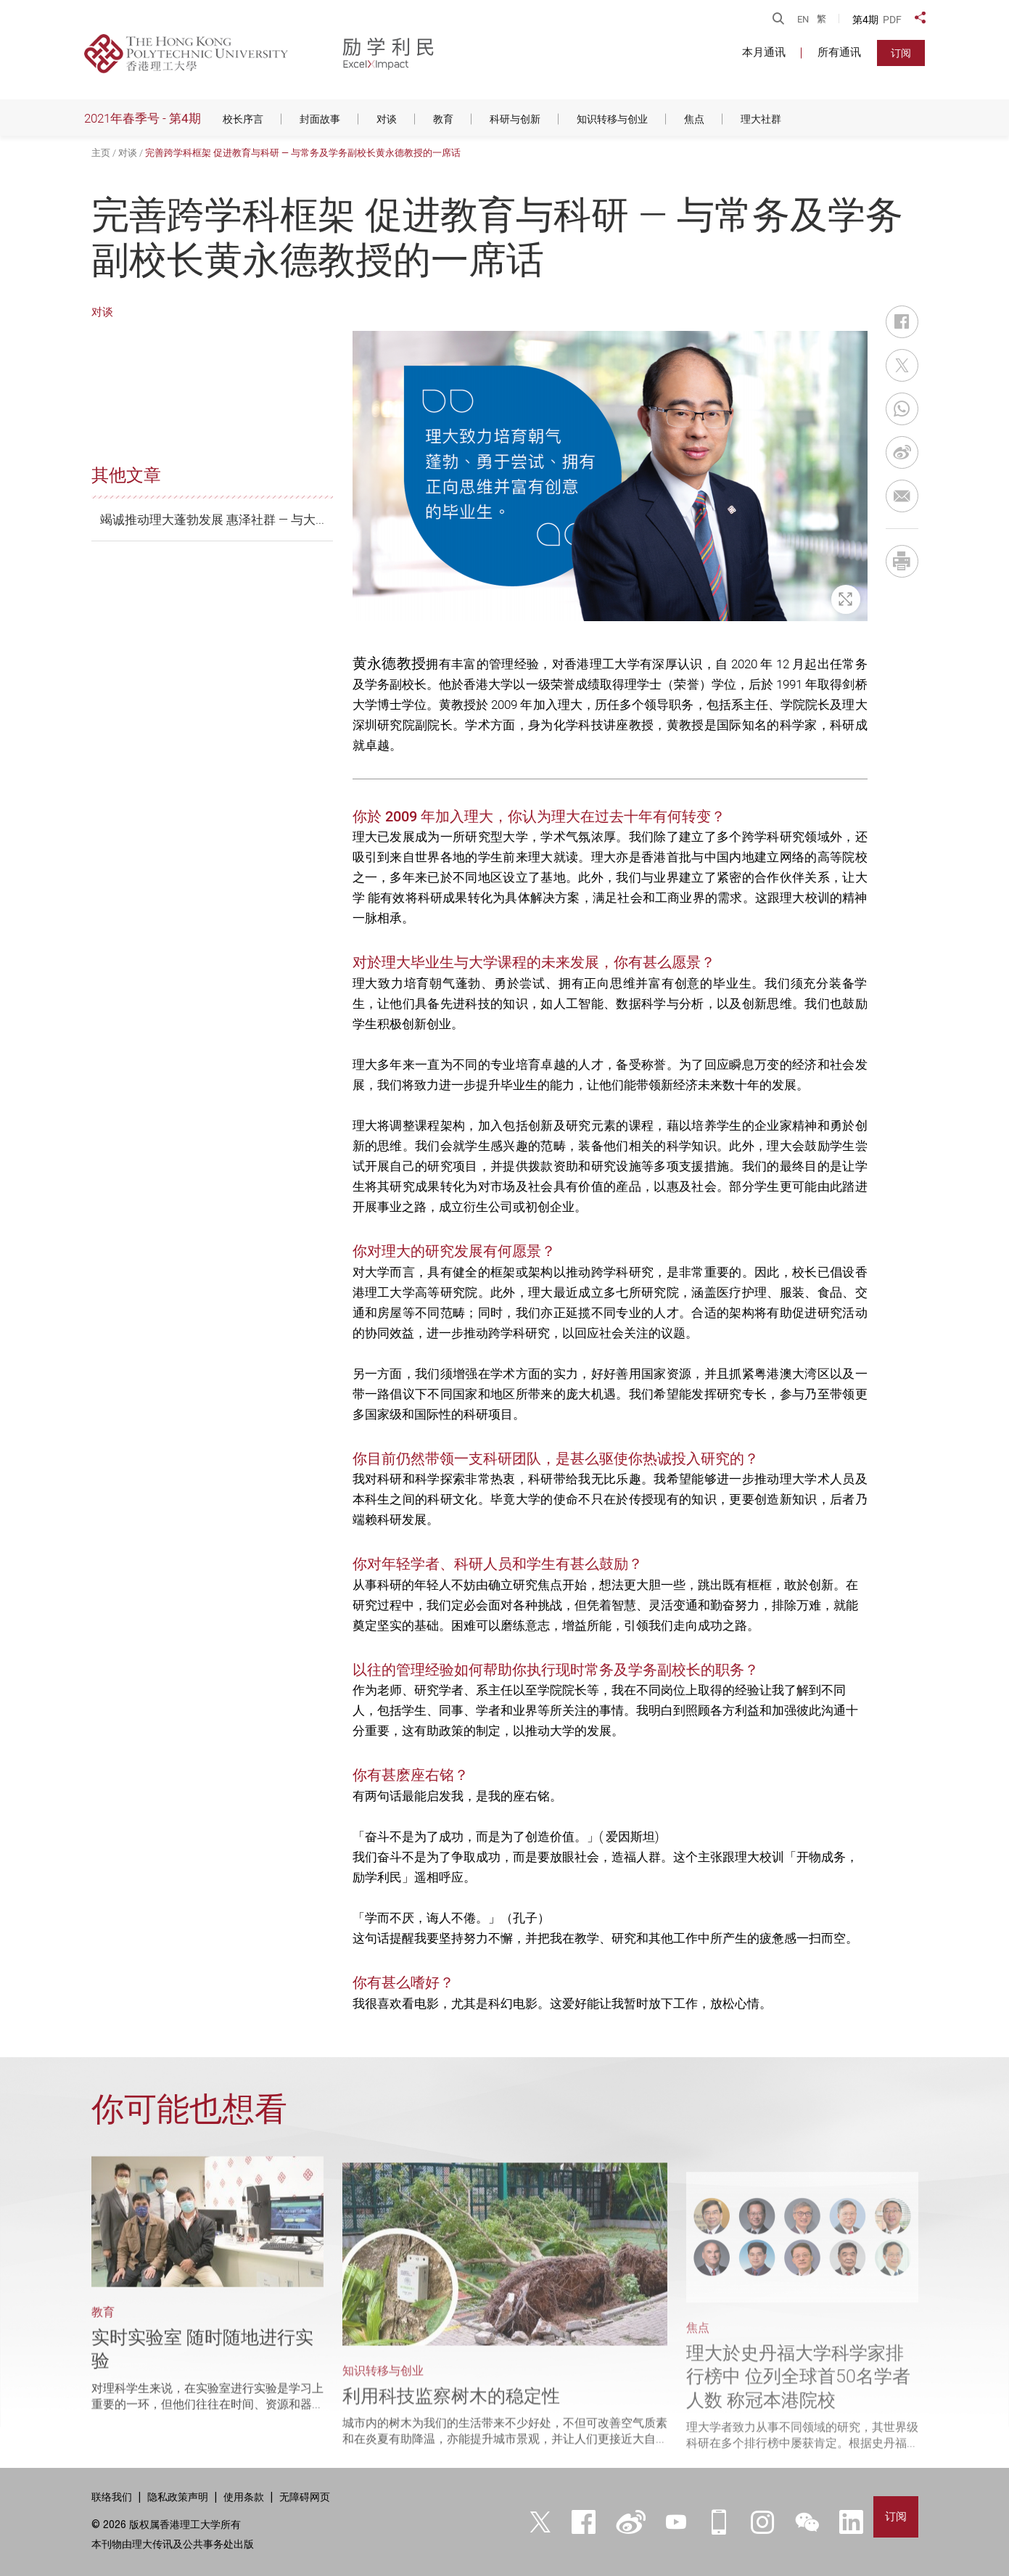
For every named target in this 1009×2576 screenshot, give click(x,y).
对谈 (127, 152)
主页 (100, 152)
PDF (892, 19)
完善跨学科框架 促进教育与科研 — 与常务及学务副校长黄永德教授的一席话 (303, 152)
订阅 (901, 53)
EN (803, 19)
